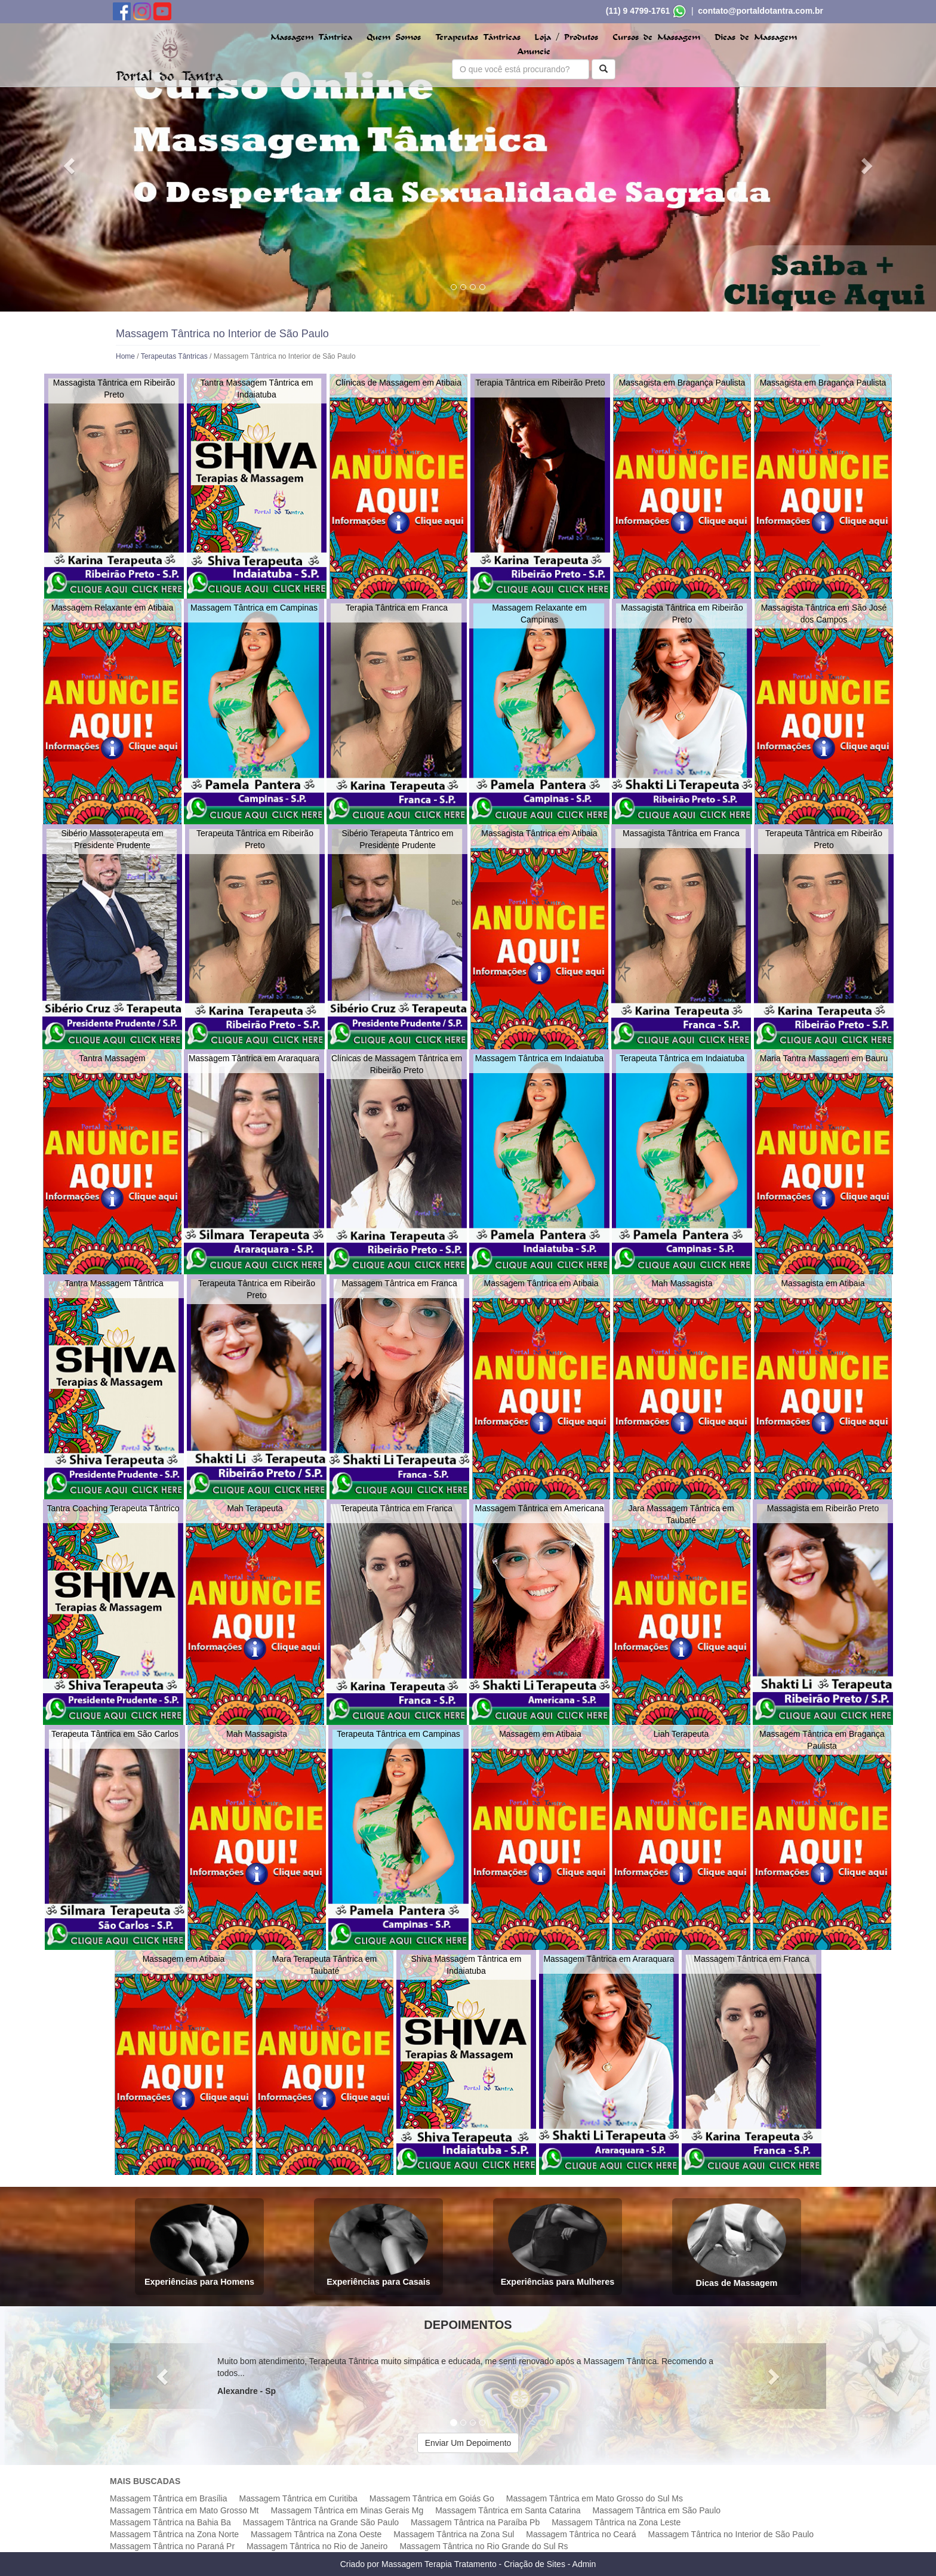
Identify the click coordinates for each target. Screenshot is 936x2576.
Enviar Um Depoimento (468, 2443)
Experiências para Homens (199, 2245)
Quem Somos (394, 37)
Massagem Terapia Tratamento (439, 2564)
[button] (70, 165)
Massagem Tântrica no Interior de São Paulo (731, 2534)
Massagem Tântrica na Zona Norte (174, 2534)
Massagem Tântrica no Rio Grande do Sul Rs (483, 2546)
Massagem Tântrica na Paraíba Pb (475, 2522)
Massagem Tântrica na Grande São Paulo (321, 2522)
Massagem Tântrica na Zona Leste (616, 2522)
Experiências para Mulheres (557, 2245)
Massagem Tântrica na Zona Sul (453, 2534)
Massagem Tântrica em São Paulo (657, 2510)
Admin (584, 2564)
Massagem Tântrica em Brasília (168, 2498)
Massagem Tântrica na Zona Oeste (316, 2534)
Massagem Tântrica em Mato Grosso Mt (184, 2510)
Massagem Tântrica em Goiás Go (432, 2498)
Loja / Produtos (566, 37)
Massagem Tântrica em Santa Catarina (507, 2510)
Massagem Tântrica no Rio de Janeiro (317, 2546)
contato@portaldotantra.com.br (760, 11)
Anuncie (534, 52)
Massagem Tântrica (311, 37)
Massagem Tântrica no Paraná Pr (172, 2546)
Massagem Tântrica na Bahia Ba (170, 2522)
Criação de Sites (534, 2564)
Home (125, 356)
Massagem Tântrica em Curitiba (298, 2498)
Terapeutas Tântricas (478, 37)
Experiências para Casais (378, 2245)
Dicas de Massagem (756, 37)
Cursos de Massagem (656, 37)
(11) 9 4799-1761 (638, 11)
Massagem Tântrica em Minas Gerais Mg (346, 2510)
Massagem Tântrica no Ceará (581, 2534)
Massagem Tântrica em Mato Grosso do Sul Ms (594, 2498)
